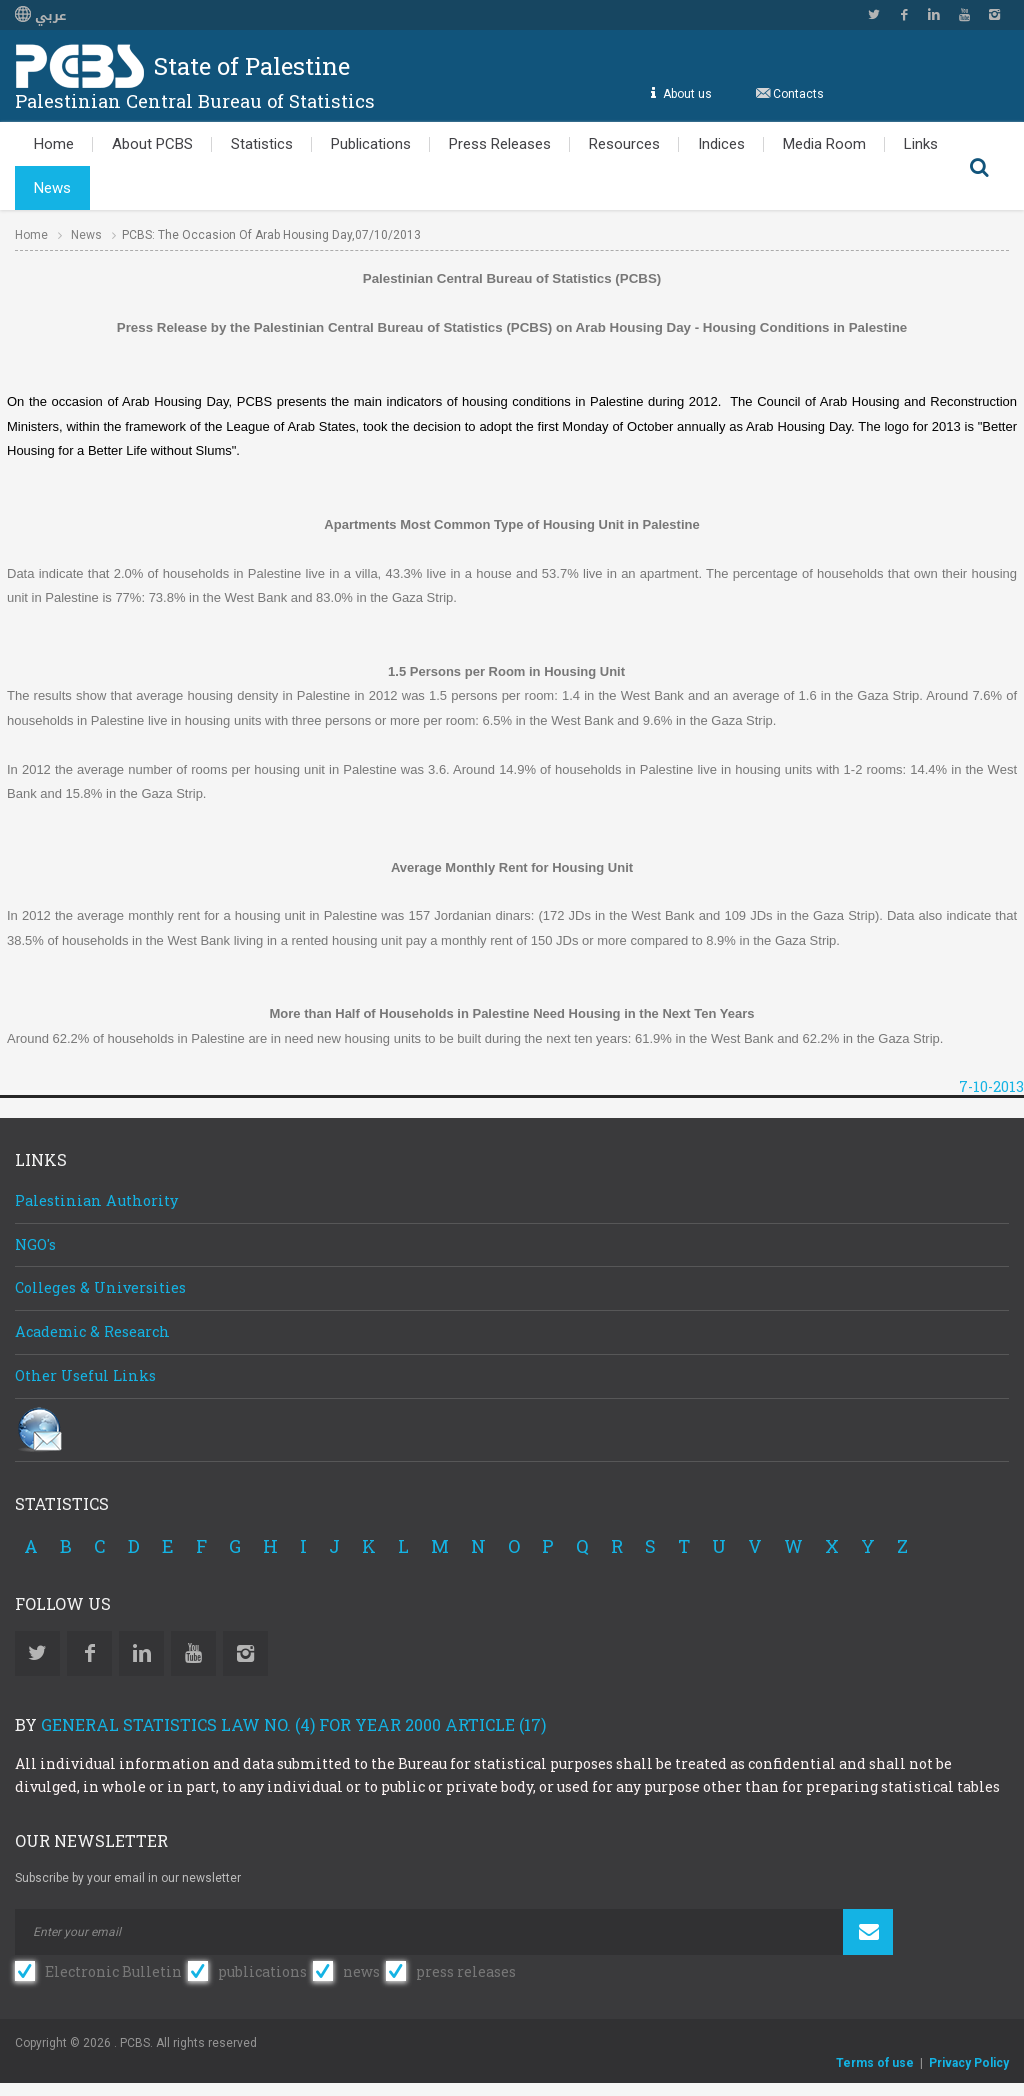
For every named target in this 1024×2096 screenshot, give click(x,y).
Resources (624, 144)
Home (54, 144)
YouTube (964, 15)
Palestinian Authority (96, 1200)
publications (262, 1971)
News (52, 188)
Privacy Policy (969, 2063)
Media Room (824, 144)
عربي (40, 16)
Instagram (994, 15)
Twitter (874, 15)
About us (684, 93)
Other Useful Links (85, 1375)
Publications (371, 144)
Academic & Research (92, 1331)
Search (979, 166)
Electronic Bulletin (113, 1971)
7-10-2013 (991, 1086)
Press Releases (500, 144)
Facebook (904, 15)
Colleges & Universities (100, 1287)
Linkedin (934, 15)
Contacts (798, 93)
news (361, 1971)
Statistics (262, 144)
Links (921, 144)
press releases (466, 1971)
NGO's (35, 1244)
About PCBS (152, 144)
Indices (721, 144)
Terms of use (875, 2063)
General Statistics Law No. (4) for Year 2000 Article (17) (293, 1724)
